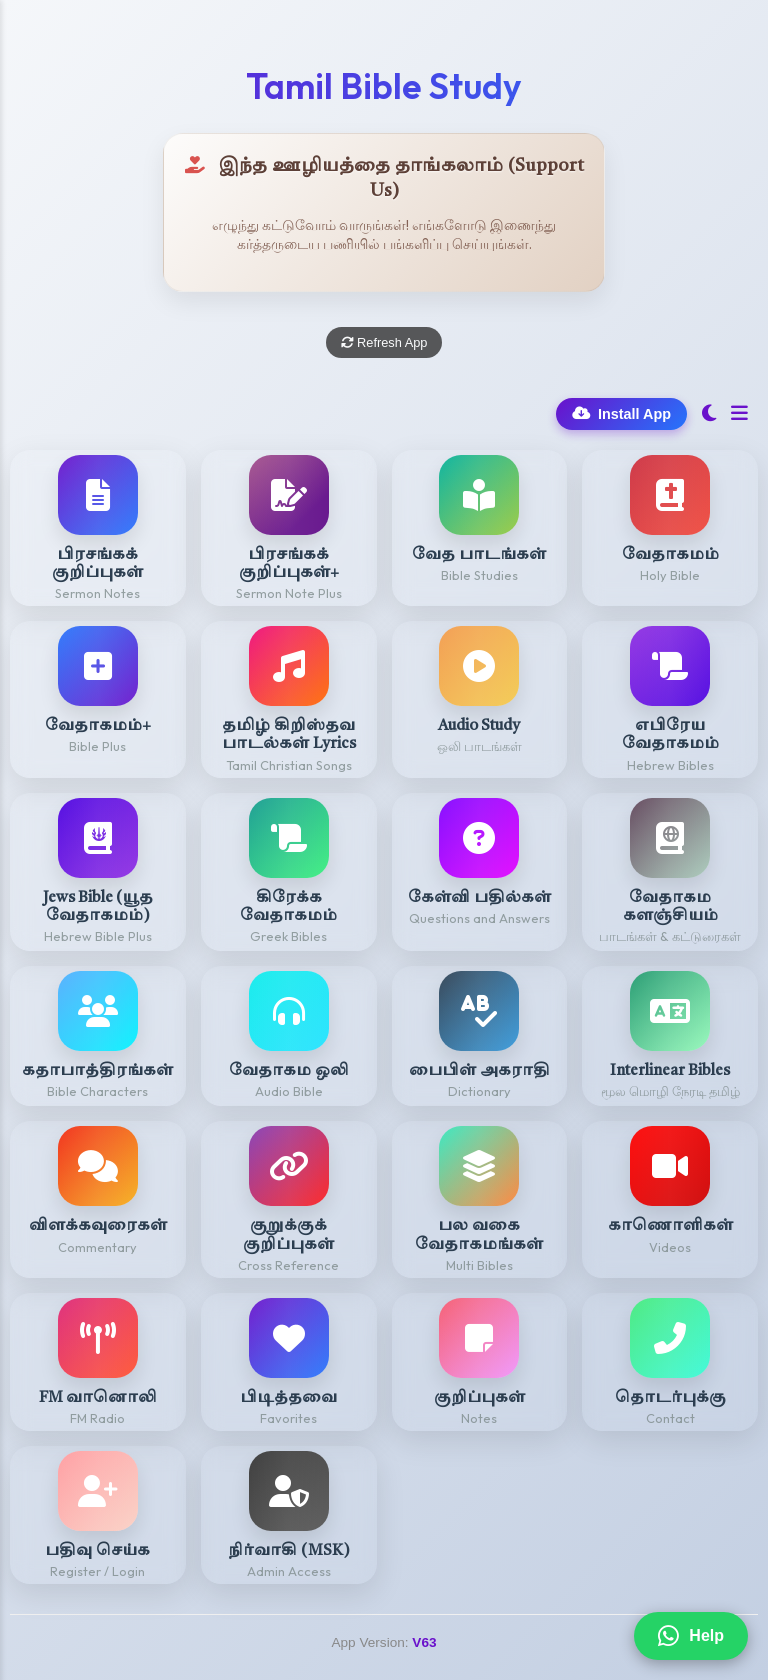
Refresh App (384, 342)
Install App (621, 414)
